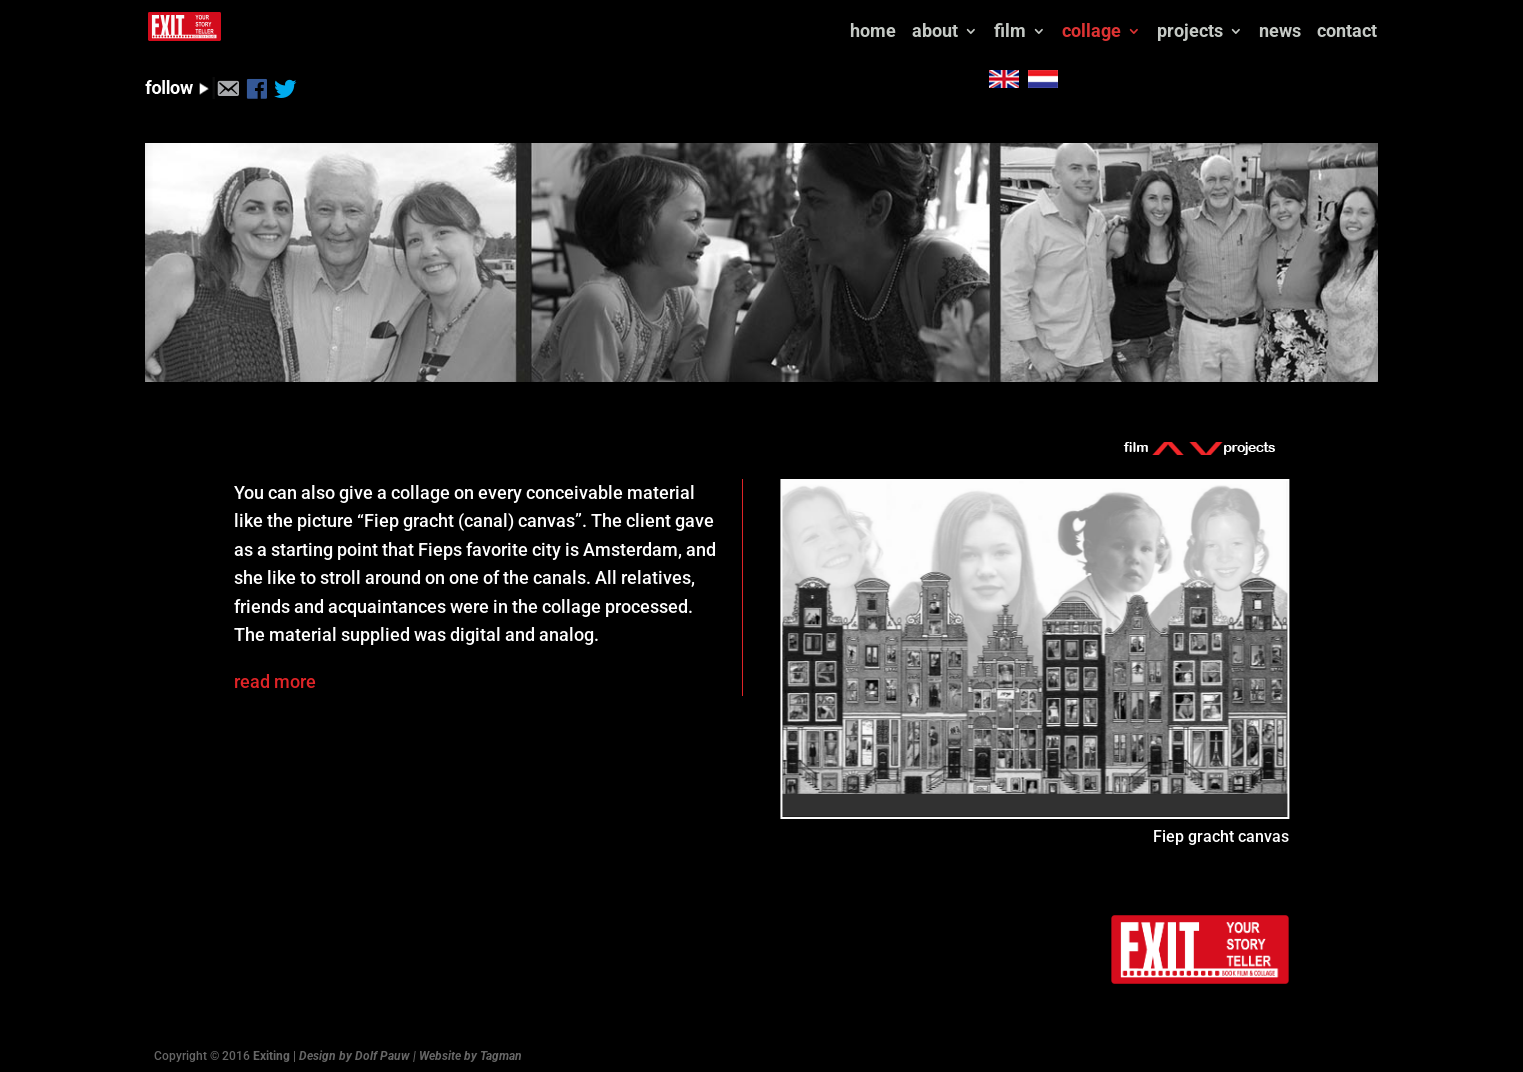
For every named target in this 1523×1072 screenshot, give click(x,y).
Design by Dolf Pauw (354, 1047)
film (687, 23)
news (960, 23)
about (611, 23)
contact (1028, 23)
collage (769, 23)
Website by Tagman (470, 1047)
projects (869, 23)
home (548, 23)
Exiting (271, 1047)
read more (275, 672)
